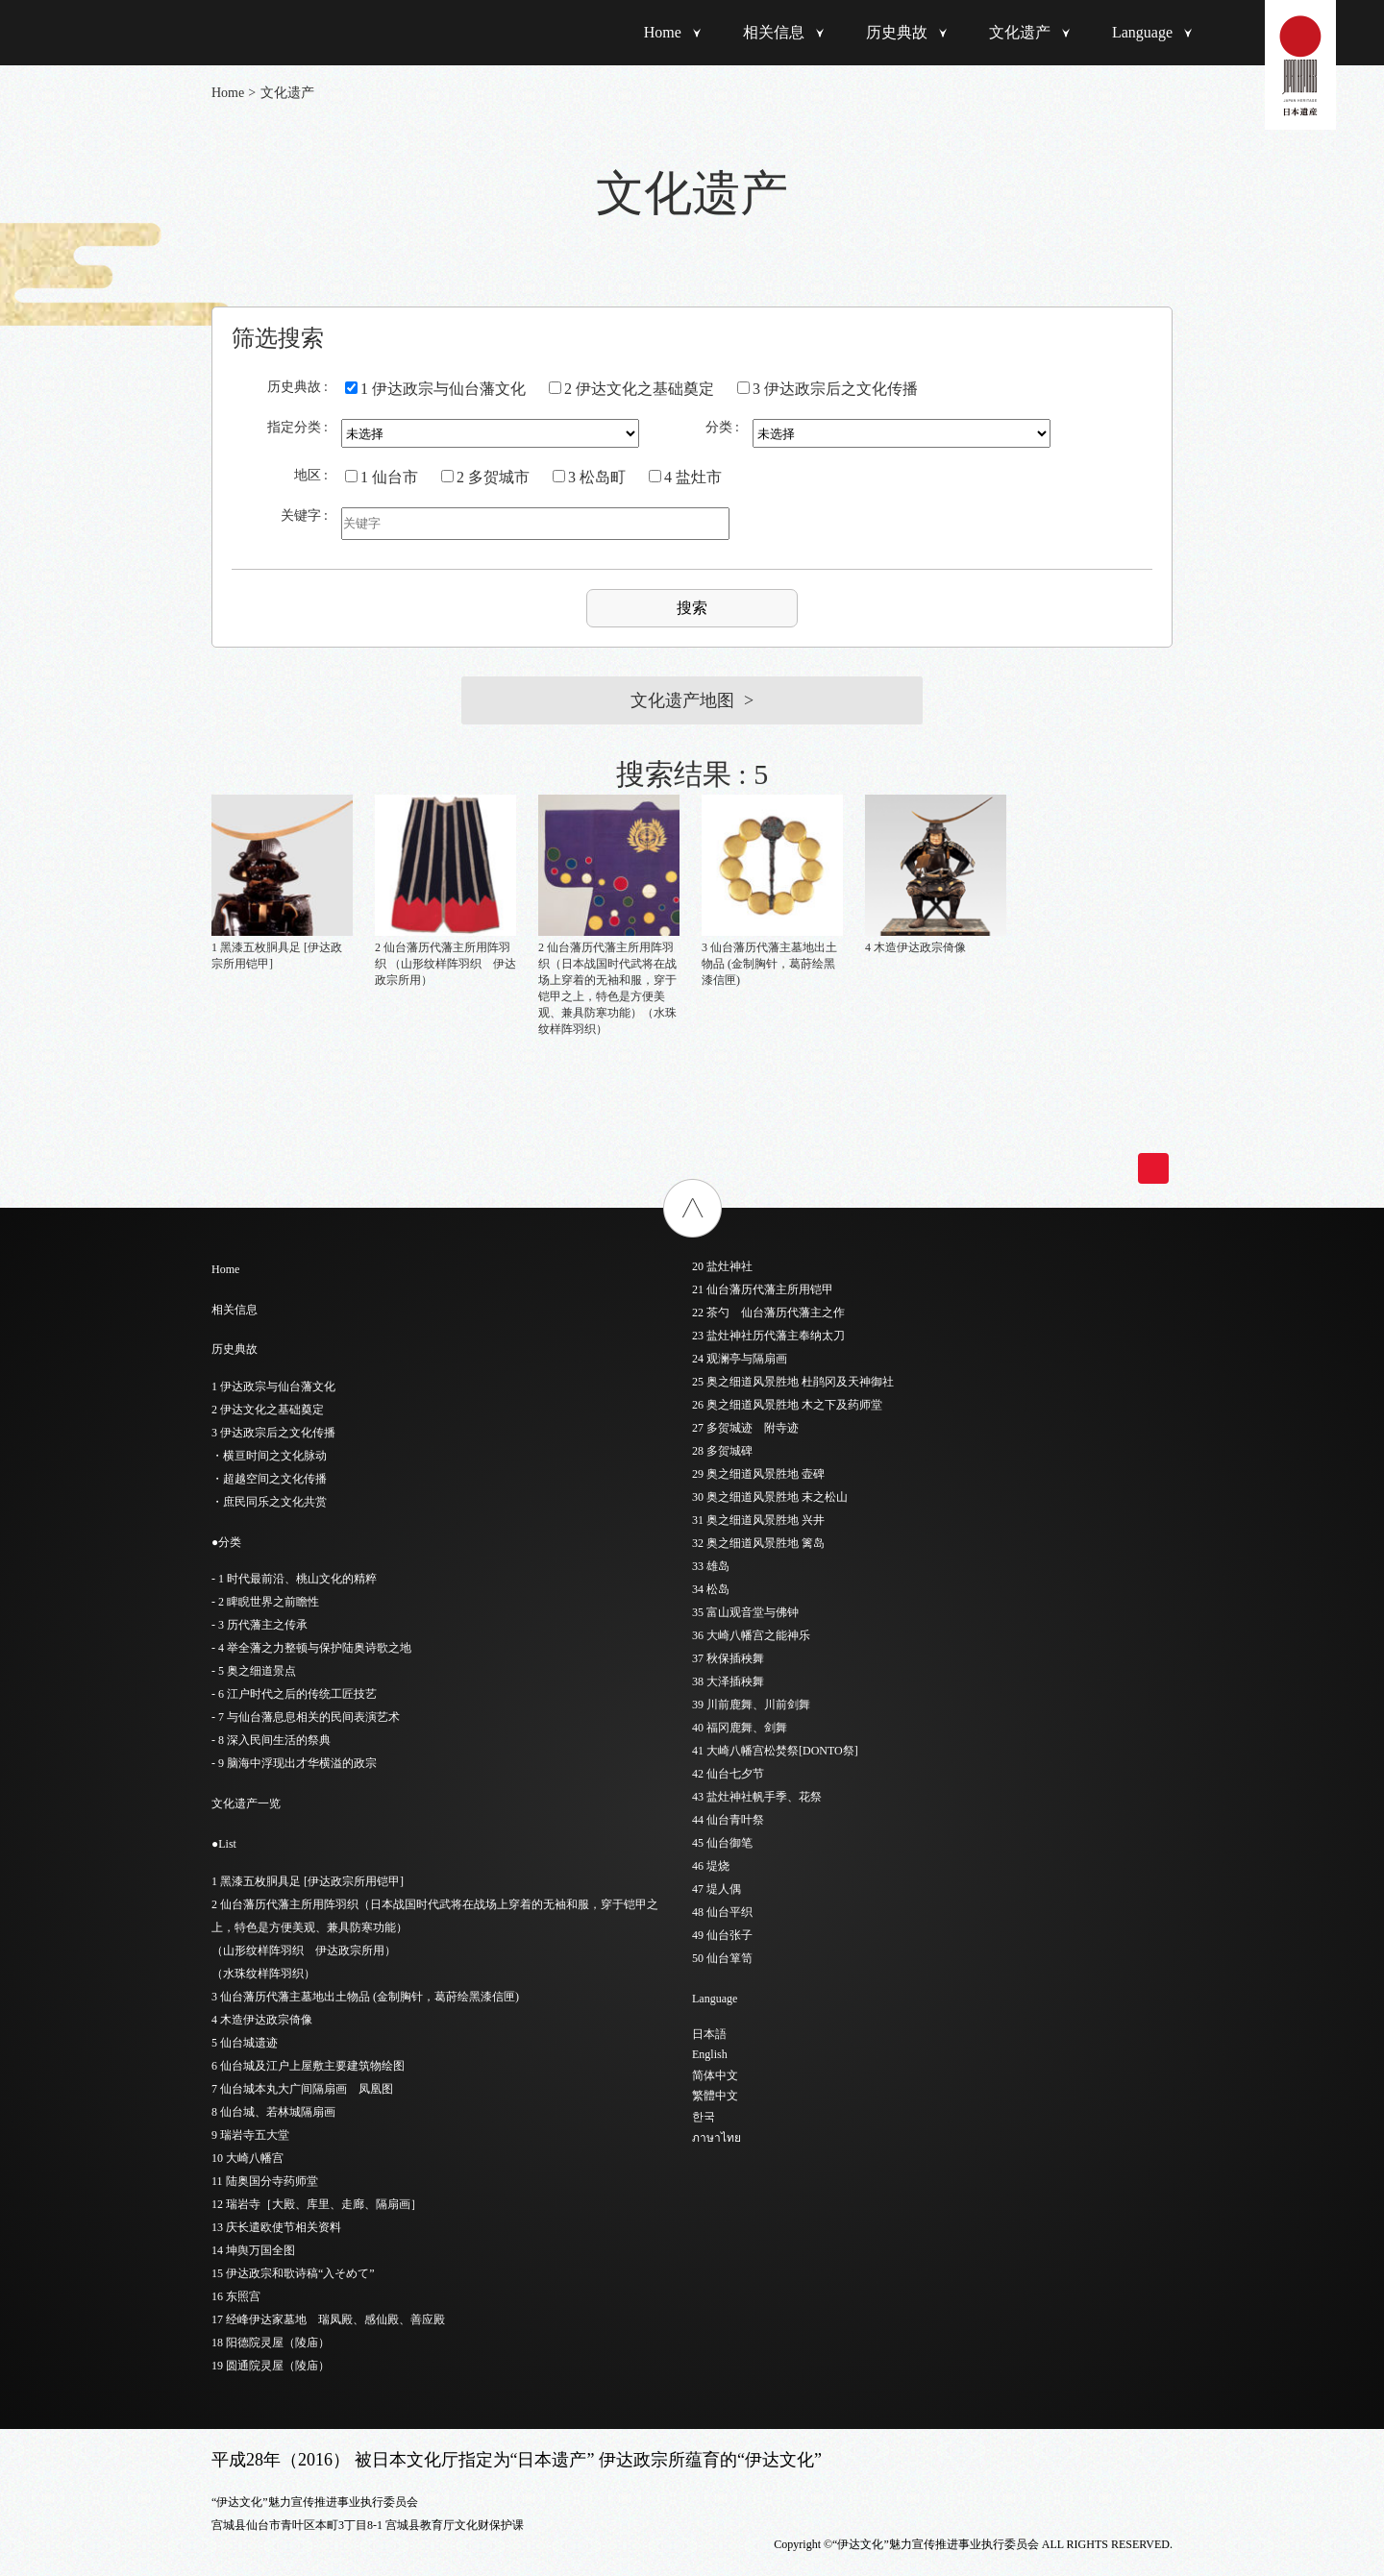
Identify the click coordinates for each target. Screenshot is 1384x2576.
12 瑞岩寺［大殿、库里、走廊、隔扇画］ (316, 2204)
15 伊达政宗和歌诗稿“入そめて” (293, 2273)
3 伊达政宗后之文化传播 (827, 388)
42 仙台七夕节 (728, 1773)
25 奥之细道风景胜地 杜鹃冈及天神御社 (793, 1381)
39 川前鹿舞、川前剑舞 (751, 1704)
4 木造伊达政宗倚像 (261, 2019)
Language (1142, 32)
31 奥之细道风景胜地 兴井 (758, 1520)
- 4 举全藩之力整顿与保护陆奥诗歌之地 (311, 1648)
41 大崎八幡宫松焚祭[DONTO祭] (775, 1750)
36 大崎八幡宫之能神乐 (751, 1635)
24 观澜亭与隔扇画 (739, 1358)
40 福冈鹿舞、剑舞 (739, 1727)
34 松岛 (710, 1589)
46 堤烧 (710, 1866)
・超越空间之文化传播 (269, 1478)
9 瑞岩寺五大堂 (250, 2135)
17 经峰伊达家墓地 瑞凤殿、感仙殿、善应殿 (328, 2319)
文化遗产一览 (246, 1803)
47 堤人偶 (716, 1889)
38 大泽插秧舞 (728, 1681)
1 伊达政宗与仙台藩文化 (435, 388)
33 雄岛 (710, 1566)
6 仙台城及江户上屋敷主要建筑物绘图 (308, 2066)
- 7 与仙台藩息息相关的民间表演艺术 (305, 1717)
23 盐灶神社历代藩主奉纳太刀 (768, 1335)
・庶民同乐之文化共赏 (269, 1502)
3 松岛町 (589, 477)
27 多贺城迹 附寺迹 (745, 1428)
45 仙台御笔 (722, 1843)
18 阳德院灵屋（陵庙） (270, 2342)
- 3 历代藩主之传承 (259, 1624)
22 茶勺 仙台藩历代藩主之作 (768, 1312)
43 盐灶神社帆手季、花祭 (757, 1796)
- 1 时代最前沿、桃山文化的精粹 (294, 1578)
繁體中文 (715, 2095)
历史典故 (896, 32)
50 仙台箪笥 (722, 1958)
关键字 (301, 515)
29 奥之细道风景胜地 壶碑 (758, 1474)
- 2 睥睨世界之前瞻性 (265, 1601)
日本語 (709, 2034)
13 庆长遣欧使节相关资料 (276, 2227)
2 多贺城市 (485, 477)
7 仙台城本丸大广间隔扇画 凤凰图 (302, 2089)
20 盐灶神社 (722, 1266)
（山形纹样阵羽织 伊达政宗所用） (303, 1950)
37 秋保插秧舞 (728, 1658)
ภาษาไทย (716, 2138)
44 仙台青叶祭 (728, 1820)
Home (662, 32)
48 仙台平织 (722, 1912)
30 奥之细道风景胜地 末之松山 (770, 1497)
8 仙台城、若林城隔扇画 (273, 2112)
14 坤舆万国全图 (253, 2250)
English (710, 2054)
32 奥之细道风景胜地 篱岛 (758, 1543)
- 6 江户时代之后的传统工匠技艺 (294, 1694)
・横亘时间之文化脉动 (269, 1455)
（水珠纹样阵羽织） (263, 1973)
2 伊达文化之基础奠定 (631, 388)
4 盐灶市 (685, 477)
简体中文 (715, 2075)
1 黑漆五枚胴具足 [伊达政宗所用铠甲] (307, 1881)
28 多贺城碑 (722, 1451)
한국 (703, 2116)
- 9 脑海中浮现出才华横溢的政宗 (294, 1763)
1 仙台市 (381, 477)
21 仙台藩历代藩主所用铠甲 (762, 1289)
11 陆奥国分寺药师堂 (264, 2181)
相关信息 (773, 32)
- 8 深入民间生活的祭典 (271, 1740)
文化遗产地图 (682, 700)
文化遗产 (1019, 32)
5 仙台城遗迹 (244, 2042)
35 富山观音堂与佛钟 (745, 1612)
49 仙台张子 (722, 1935)
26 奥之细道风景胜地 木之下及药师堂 (787, 1404)
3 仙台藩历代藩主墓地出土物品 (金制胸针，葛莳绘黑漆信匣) (365, 1996)
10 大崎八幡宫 (247, 2158)
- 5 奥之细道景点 (253, 1671)
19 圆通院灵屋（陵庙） (270, 2365)
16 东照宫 (235, 2296)
